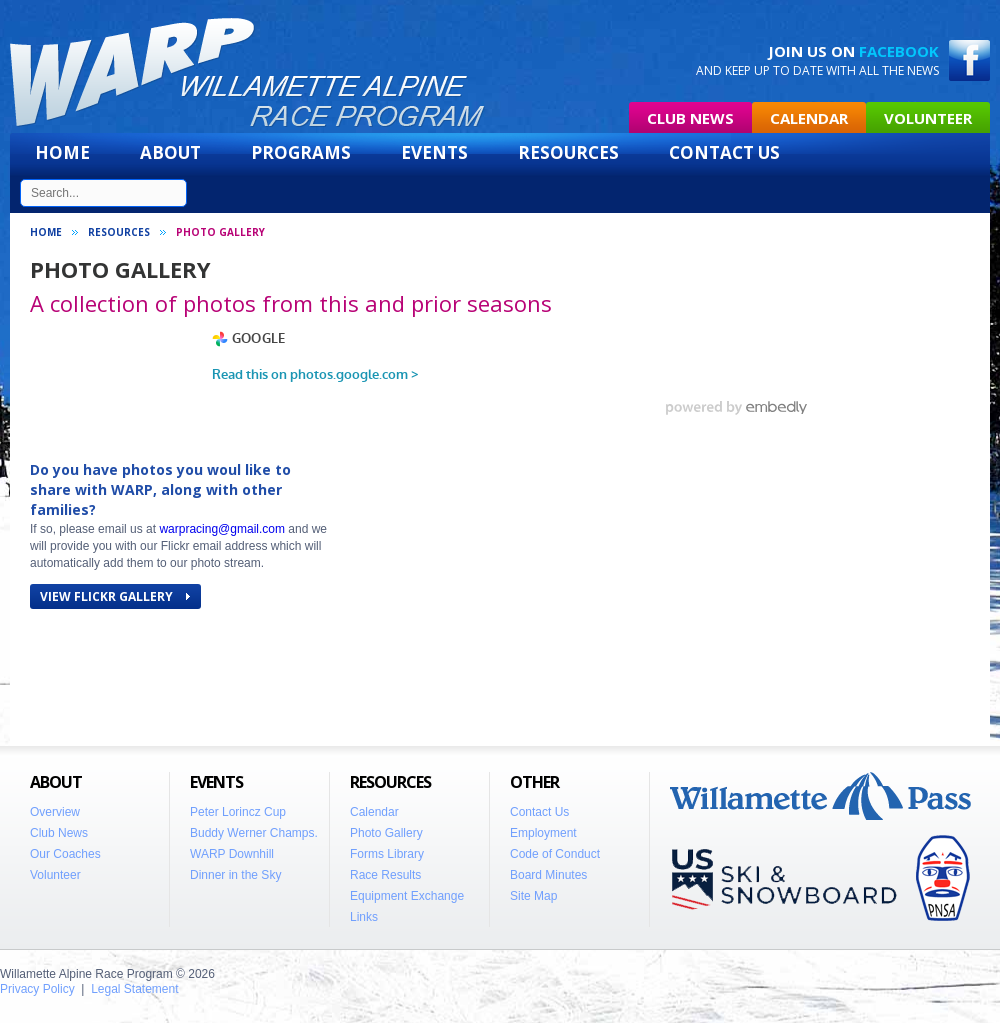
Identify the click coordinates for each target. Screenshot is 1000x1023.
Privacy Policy (37, 989)
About (170, 152)
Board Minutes (548, 875)
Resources (568, 152)
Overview (55, 812)
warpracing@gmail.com (222, 529)
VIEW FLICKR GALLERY (115, 596)
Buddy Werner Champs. (254, 833)
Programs (301, 152)
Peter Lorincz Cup (238, 812)
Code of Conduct (555, 854)
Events (434, 152)
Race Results (385, 875)
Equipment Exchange (407, 896)
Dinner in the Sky (235, 875)
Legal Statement (134, 989)
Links (364, 917)
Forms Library (387, 854)
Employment (543, 833)
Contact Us (724, 152)
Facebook (899, 51)
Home (62, 152)
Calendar (809, 118)
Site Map (533, 896)
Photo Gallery (386, 833)
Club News (690, 118)
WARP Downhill (232, 854)
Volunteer (928, 118)
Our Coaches (65, 854)
